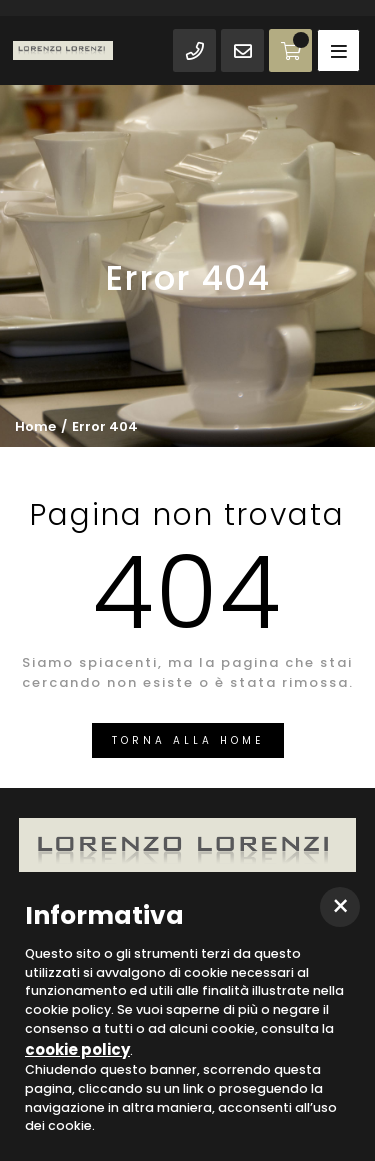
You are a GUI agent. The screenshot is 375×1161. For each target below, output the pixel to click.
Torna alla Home (188, 740)
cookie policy (77, 1049)
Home (35, 426)
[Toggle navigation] (338, 50)
